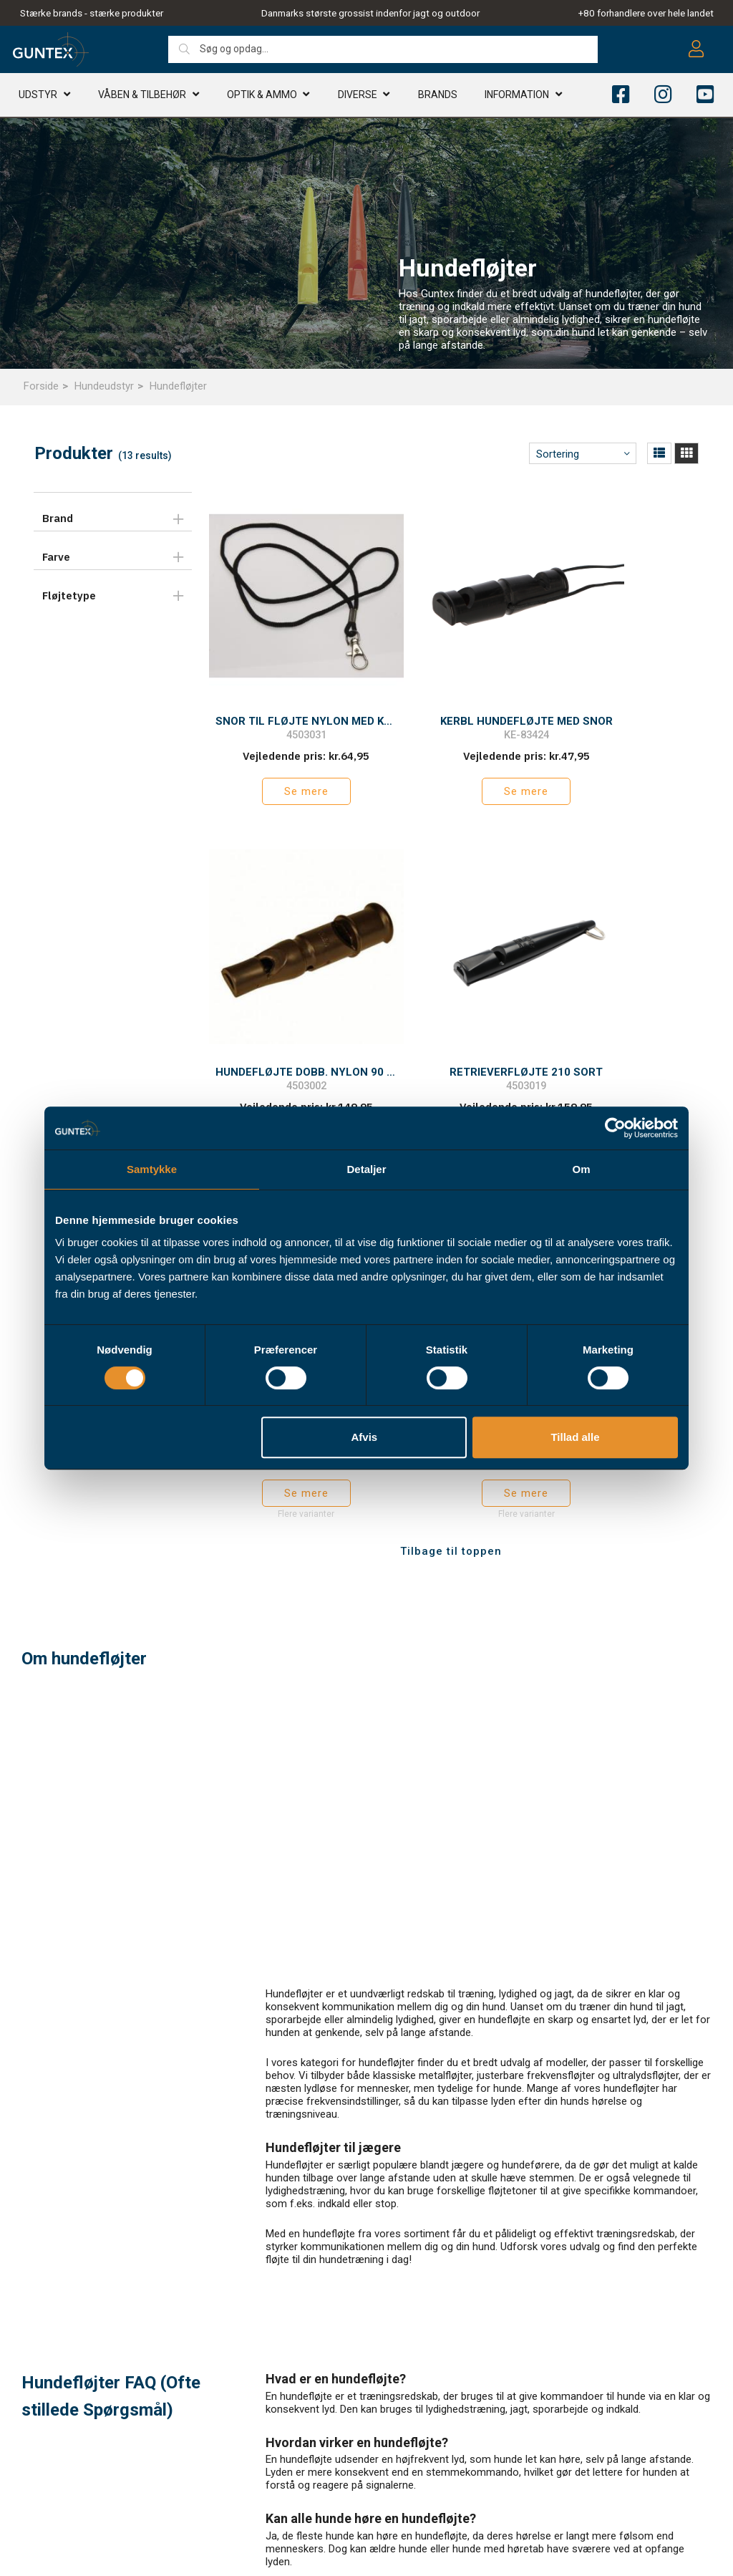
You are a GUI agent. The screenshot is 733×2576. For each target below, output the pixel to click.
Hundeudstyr (104, 386)
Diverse (357, 96)
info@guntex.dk (78, 2474)
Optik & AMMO (262, 96)
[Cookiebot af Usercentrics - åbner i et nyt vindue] (615, 1128)
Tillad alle (574, 1437)
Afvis (364, 1437)
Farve (56, 557)
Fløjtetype (69, 595)
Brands (437, 96)
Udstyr (38, 96)
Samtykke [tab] (152, 1169)
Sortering (557, 454)
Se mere (281, 756)
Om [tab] (581, 1169)
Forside (41, 386)
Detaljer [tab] (366, 1169)
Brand (57, 518)
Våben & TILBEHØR (142, 96)
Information (517, 96)
